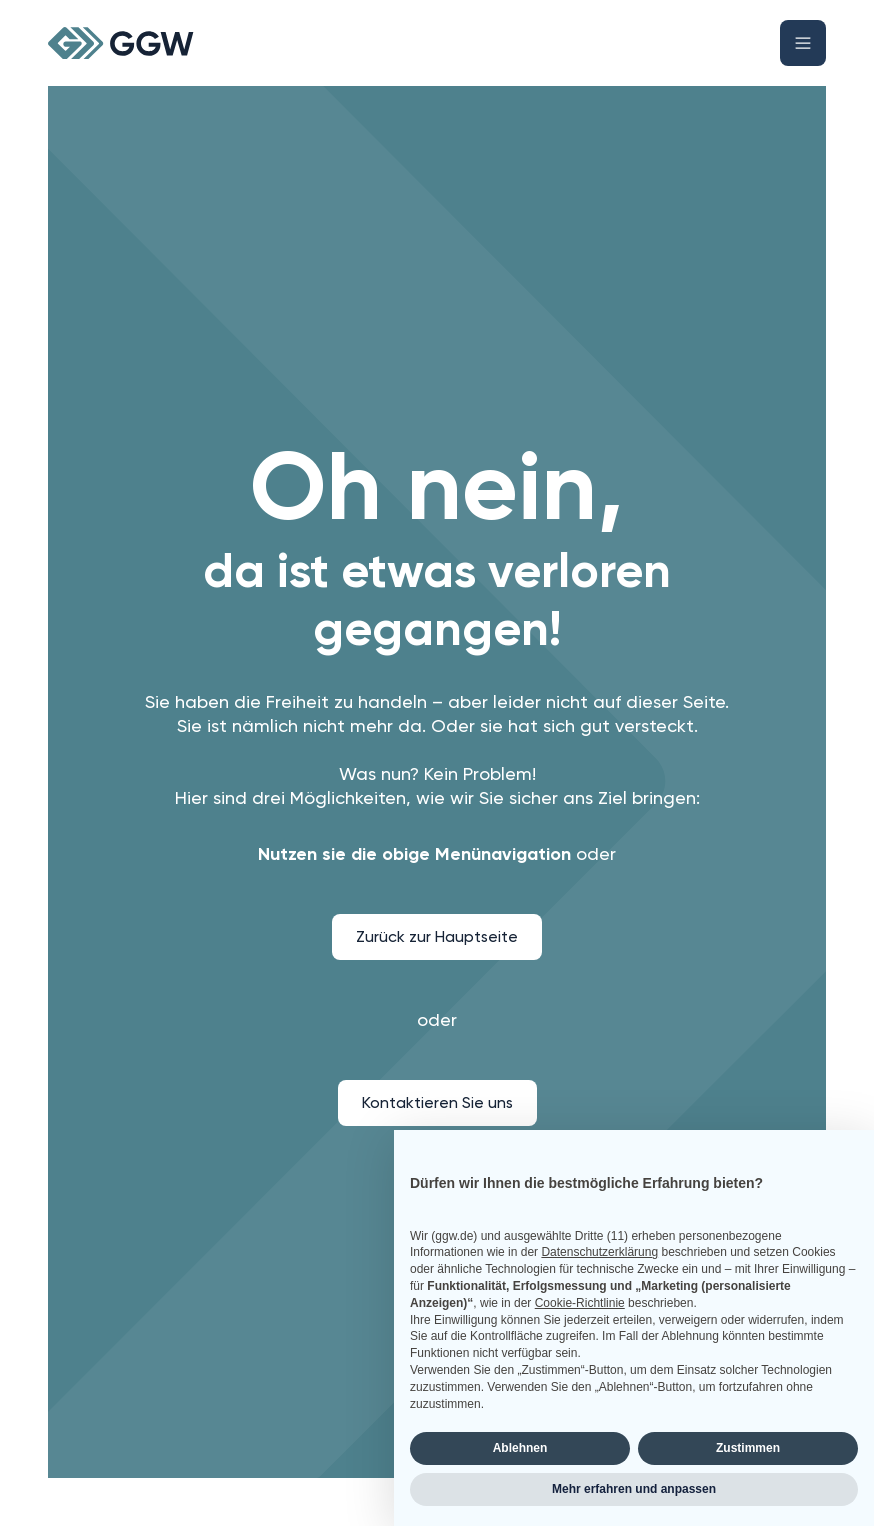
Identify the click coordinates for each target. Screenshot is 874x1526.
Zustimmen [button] (748, 1448)
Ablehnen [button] (520, 1448)
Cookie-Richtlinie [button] (580, 1303)
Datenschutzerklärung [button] (599, 1252)
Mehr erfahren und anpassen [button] (634, 1489)
